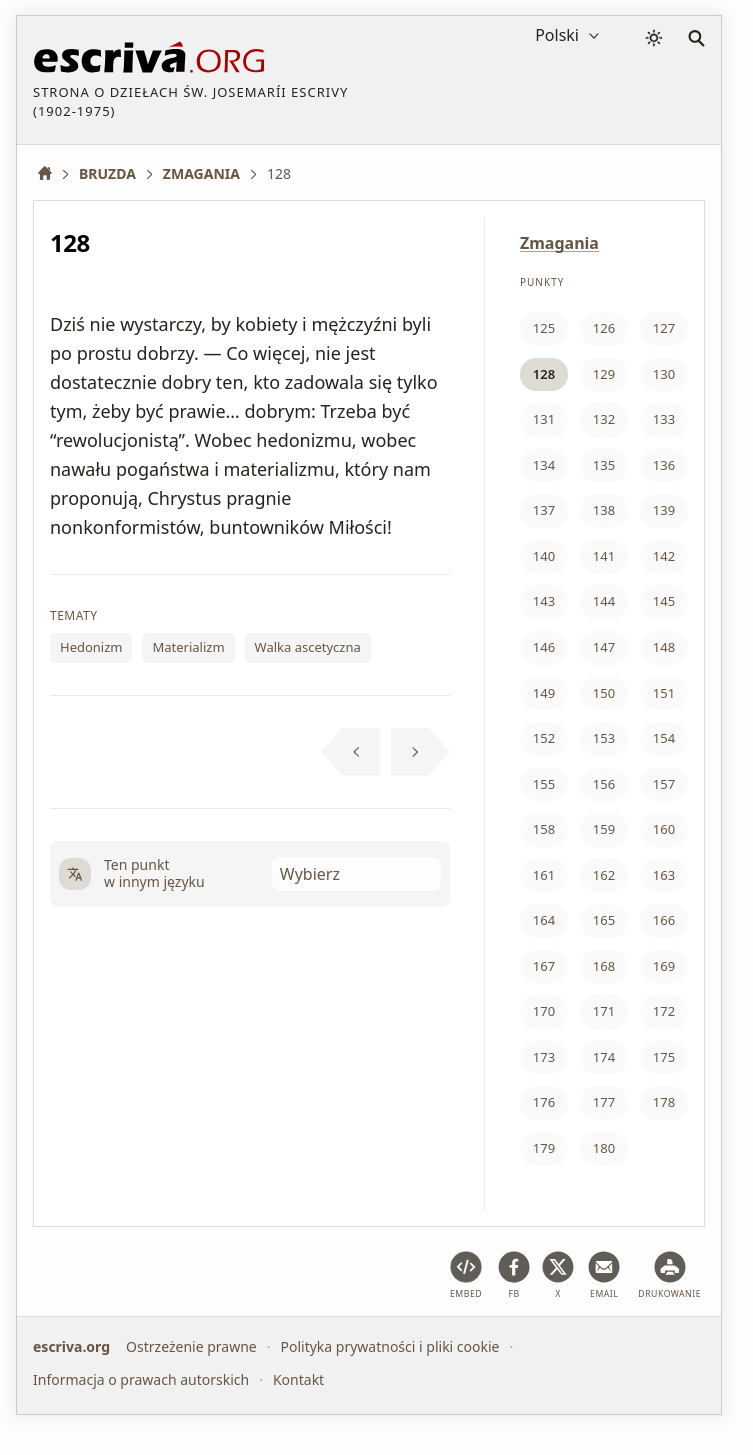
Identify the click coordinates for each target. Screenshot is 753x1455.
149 (544, 693)
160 (664, 829)
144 (604, 601)
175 (664, 1057)
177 (604, 1102)
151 (664, 693)
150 (604, 693)
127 (664, 328)
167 (544, 966)
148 (664, 647)
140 (544, 556)
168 (604, 966)
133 (664, 419)
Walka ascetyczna (308, 647)
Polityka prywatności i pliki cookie (389, 1346)
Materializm (188, 647)
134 (544, 465)
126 (604, 328)
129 (604, 374)
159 (604, 829)
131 (544, 419)
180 (604, 1148)
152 (544, 738)
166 (664, 920)
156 (604, 784)
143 (544, 601)
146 (544, 647)
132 (604, 419)
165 (604, 920)
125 (544, 328)
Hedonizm (91, 647)
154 (664, 738)
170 (544, 1011)
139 (664, 510)
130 (664, 374)
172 (664, 1011)
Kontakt (298, 1378)
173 (544, 1057)
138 (604, 510)
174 (604, 1057)
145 (664, 601)
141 (604, 556)
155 (544, 784)
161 (544, 875)
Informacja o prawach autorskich (141, 1378)
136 (664, 465)
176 (544, 1102)
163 (664, 875)
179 (544, 1148)
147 (604, 647)
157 (664, 784)
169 (664, 966)
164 (544, 920)
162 (604, 875)
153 (604, 738)
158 (544, 829)
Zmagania (559, 243)
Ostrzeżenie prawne (191, 1346)
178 (664, 1102)
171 (604, 1011)
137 (544, 510)
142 (664, 556)
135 (604, 465)
